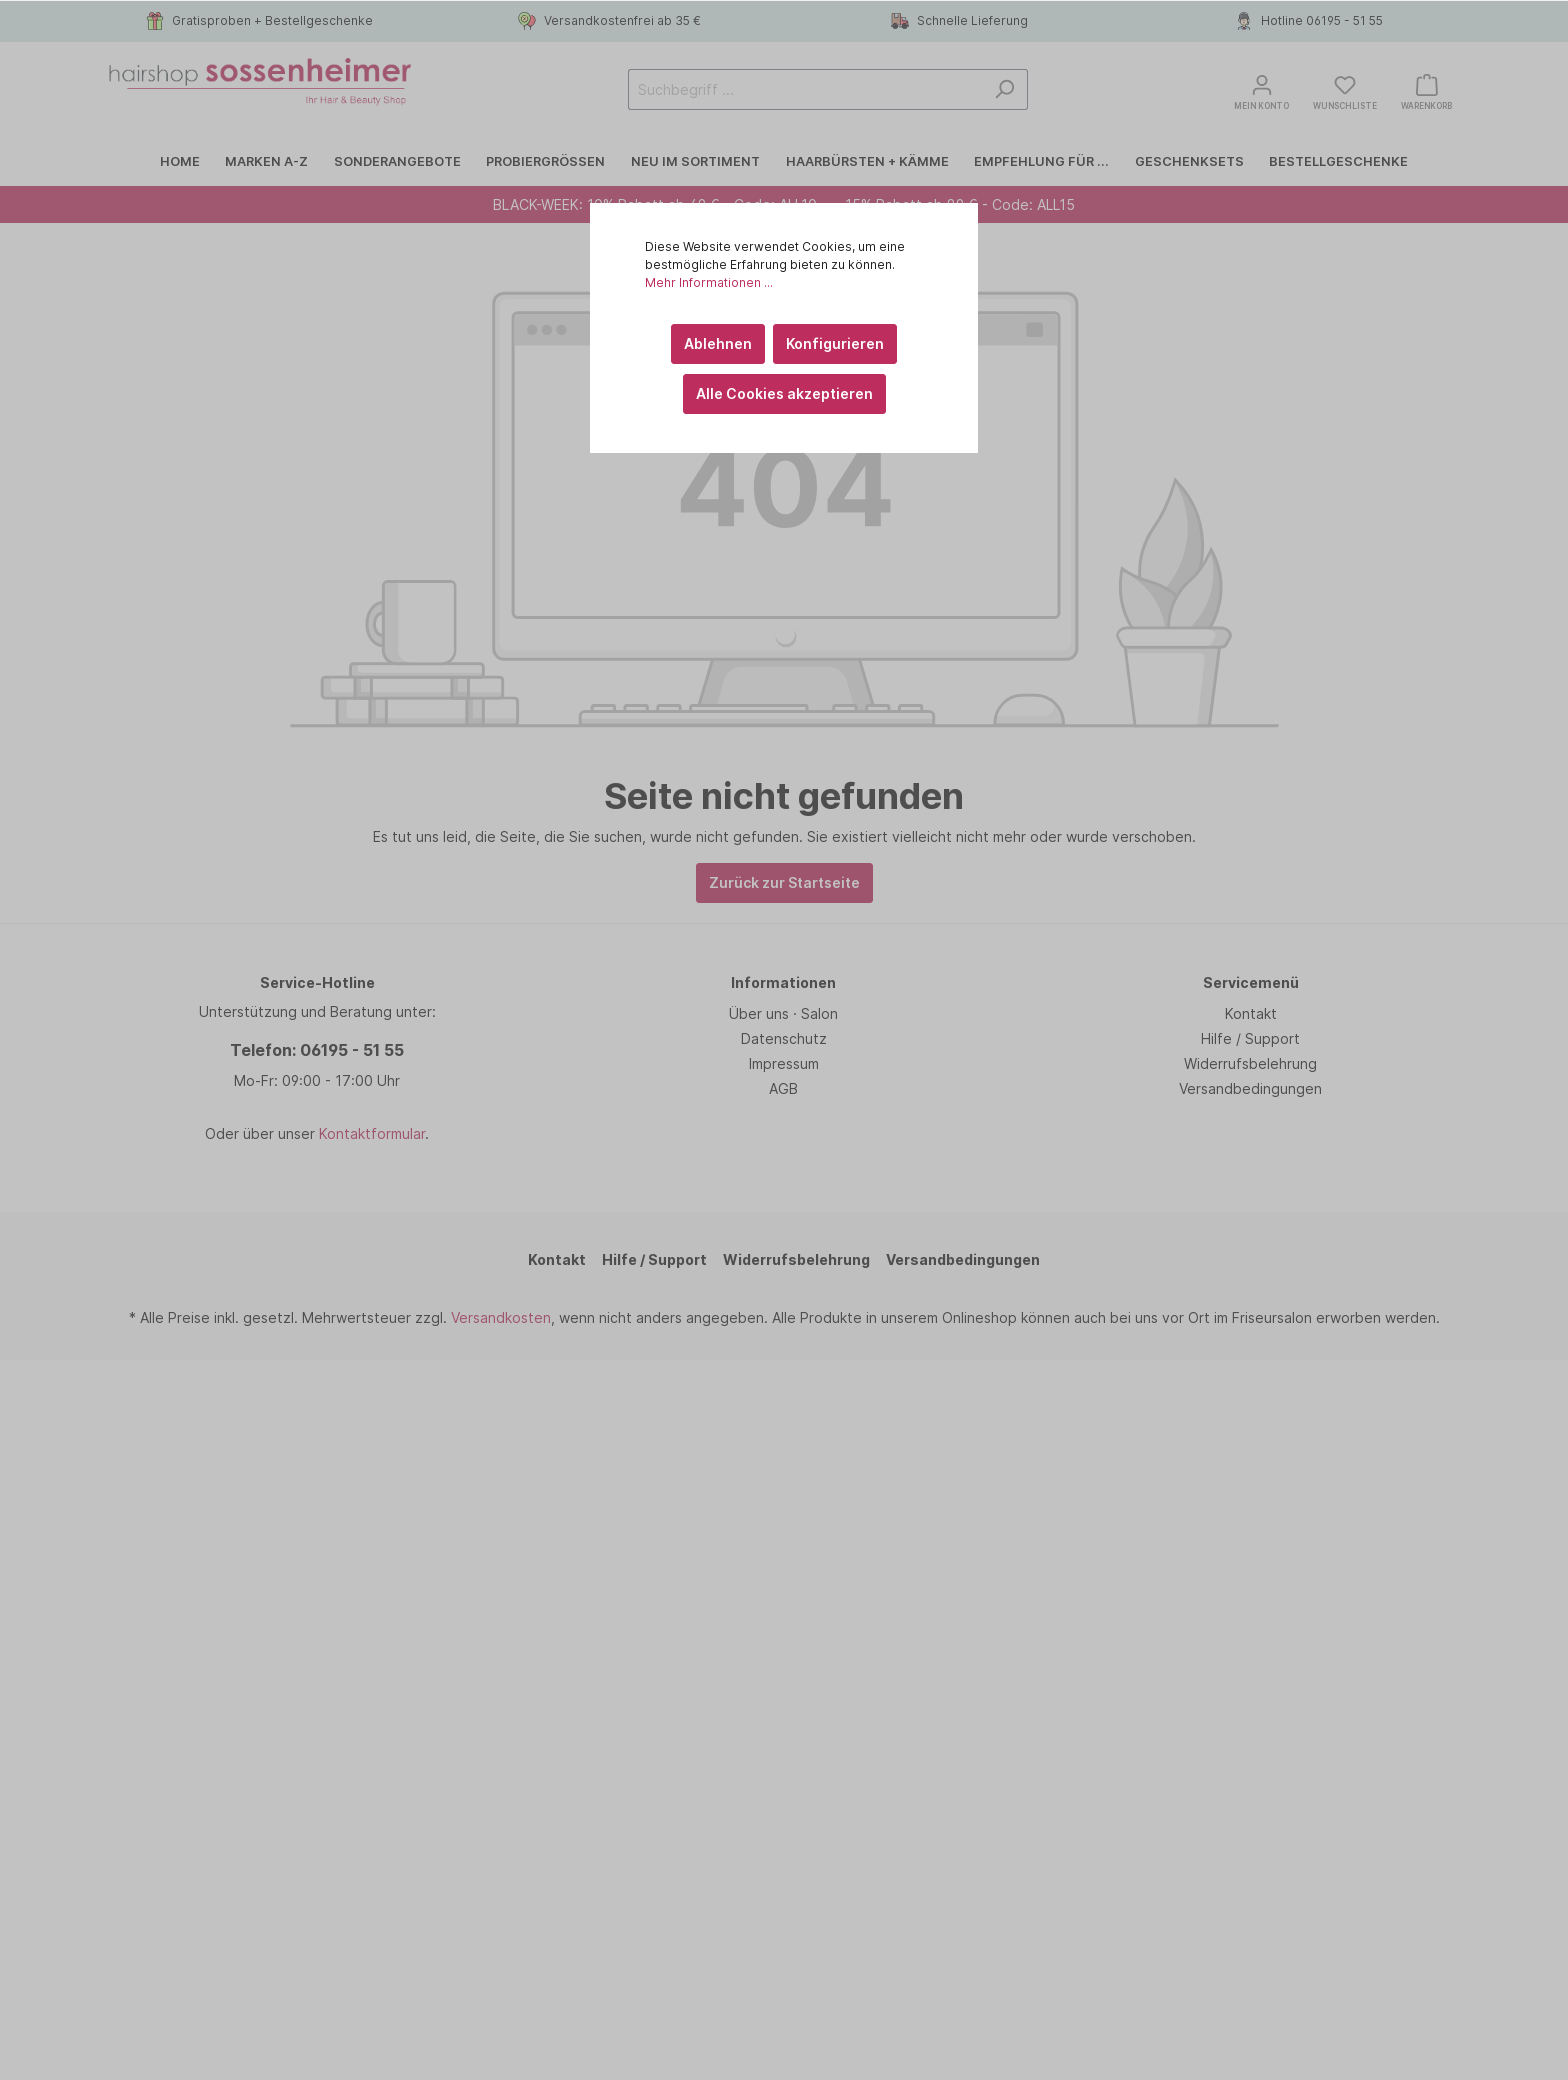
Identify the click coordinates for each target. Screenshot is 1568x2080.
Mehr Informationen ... (709, 282)
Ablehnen (718, 343)
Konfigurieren (835, 343)
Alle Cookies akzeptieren (784, 393)
